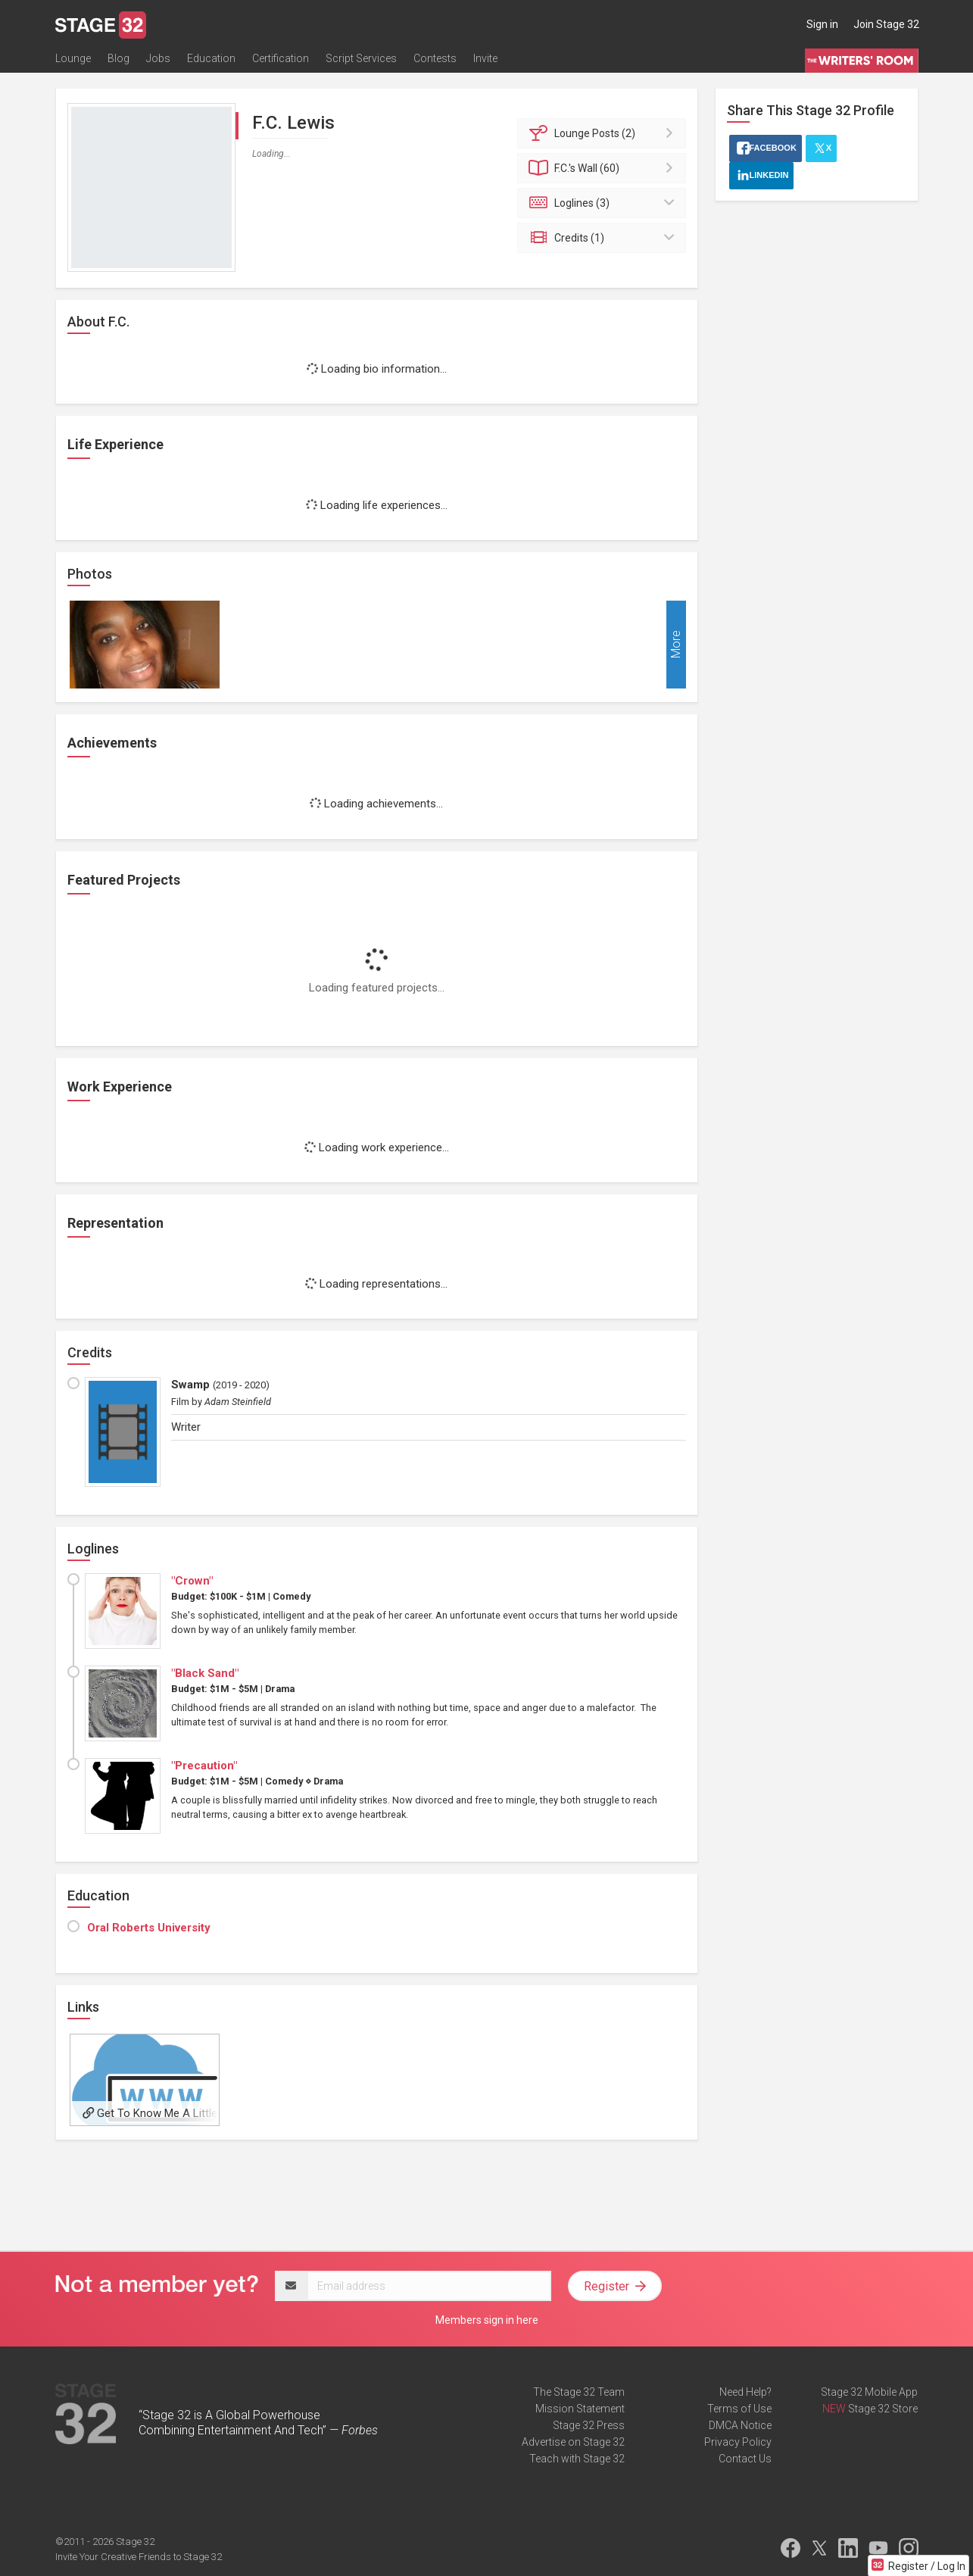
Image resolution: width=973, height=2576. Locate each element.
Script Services (361, 58)
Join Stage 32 (886, 24)
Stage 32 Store (883, 2409)
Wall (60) (604, 168)
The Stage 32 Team (579, 2392)
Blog (118, 58)
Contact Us (745, 2459)
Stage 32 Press (589, 2425)
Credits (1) (604, 238)
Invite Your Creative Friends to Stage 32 (138, 2556)
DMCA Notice (740, 2425)
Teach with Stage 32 (577, 2459)
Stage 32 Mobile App (869, 2392)
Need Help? (745, 2392)
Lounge (73, 58)
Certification (280, 58)
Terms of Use (739, 2409)
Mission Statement (580, 2409)
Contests (435, 58)
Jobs (158, 58)
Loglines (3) (604, 203)
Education (211, 58)
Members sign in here (486, 2320)
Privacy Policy (738, 2442)
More (676, 645)
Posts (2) (604, 133)
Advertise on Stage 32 (573, 2442)
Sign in (822, 24)
